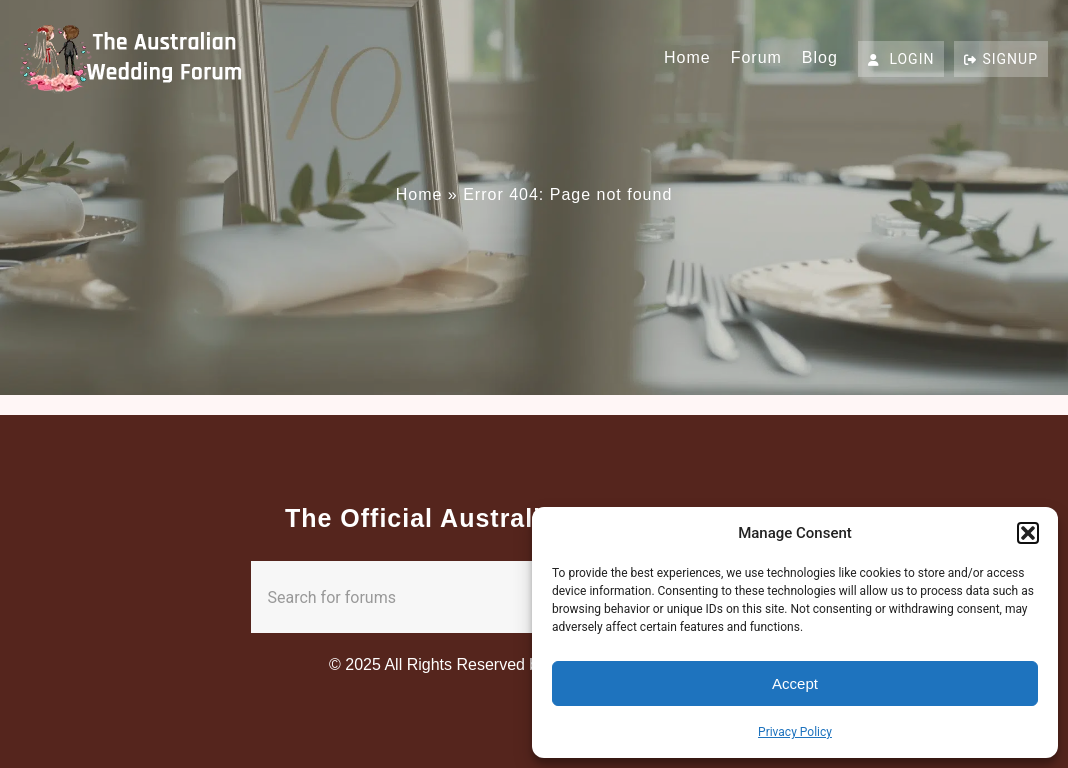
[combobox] (494, 597)
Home (687, 57)
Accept (795, 683)
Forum (756, 57)
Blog (820, 57)
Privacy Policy (795, 732)
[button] (1028, 533)
